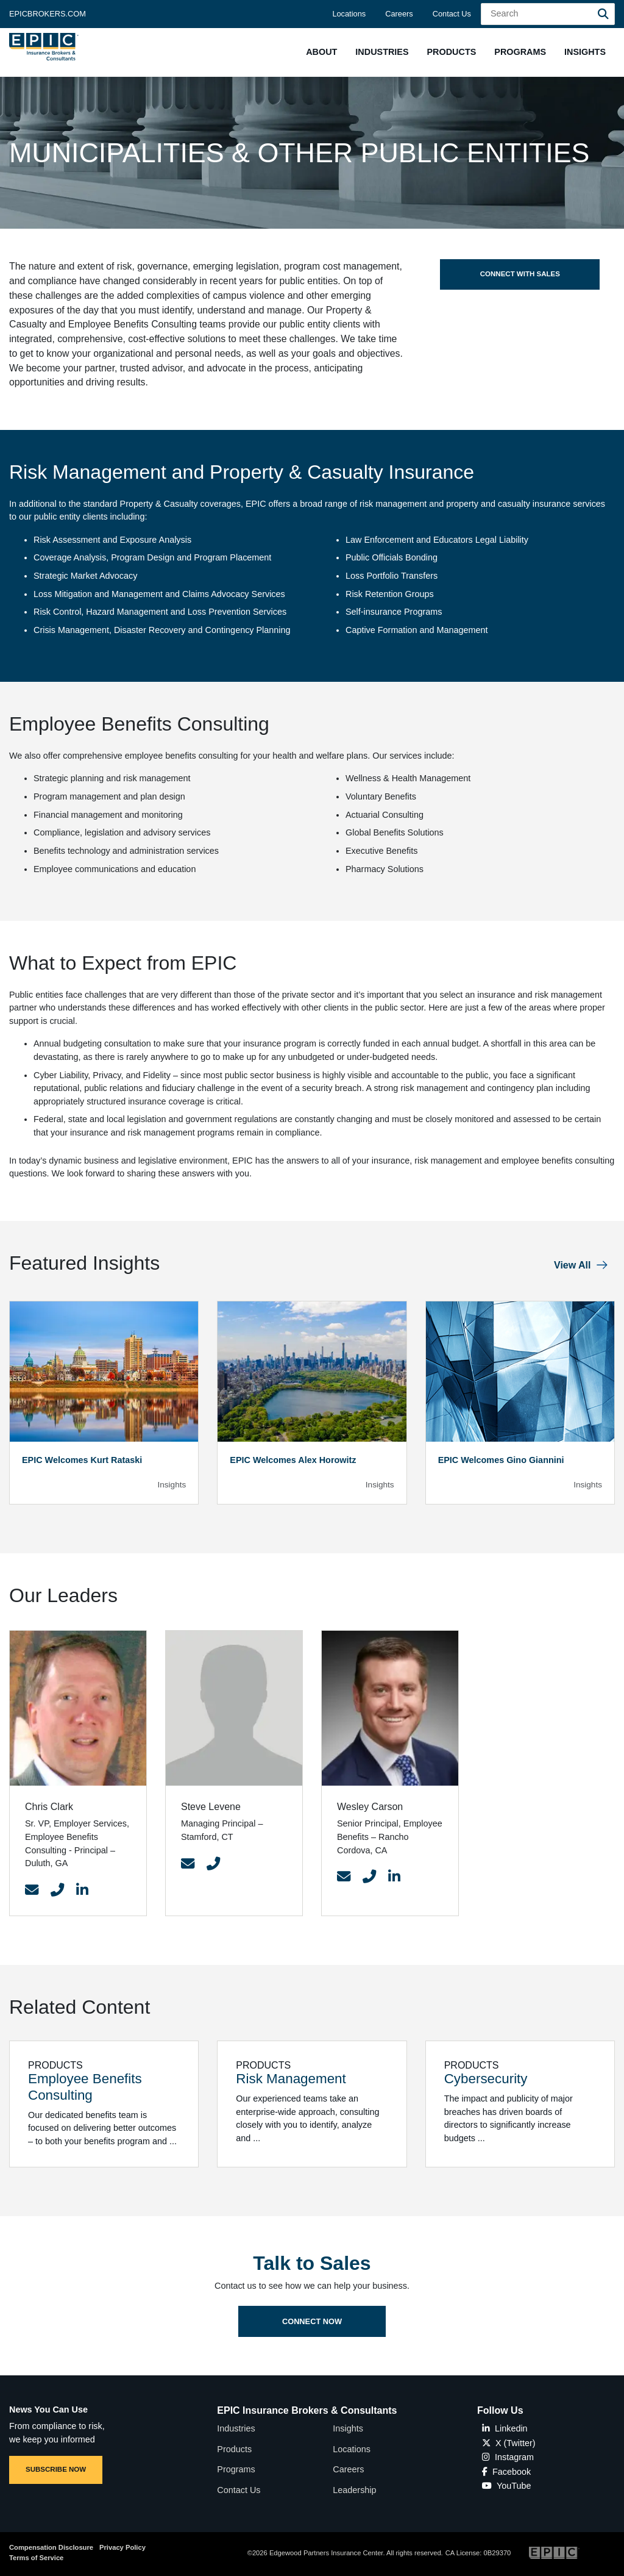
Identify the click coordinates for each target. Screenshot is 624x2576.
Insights (348, 2428)
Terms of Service (36, 2557)
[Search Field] (548, 14)
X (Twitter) (509, 2443)
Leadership (354, 2490)
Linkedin (505, 2428)
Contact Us (452, 13)
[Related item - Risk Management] (312, 2104)
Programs (236, 2469)
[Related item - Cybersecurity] (520, 2104)
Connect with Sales (520, 273)
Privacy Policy (122, 2547)
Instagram (508, 2457)
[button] (321, 52)
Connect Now (312, 2354)
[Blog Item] (104, 1403)
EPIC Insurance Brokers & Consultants (307, 2410)
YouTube (506, 2486)
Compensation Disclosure (51, 2547)
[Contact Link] (31, 1890)
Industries (236, 2428)
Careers (399, 13)
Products (234, 2449)
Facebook (506, 2472)
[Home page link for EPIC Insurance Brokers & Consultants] (44, 46)
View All (572, 1265)
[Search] (603, 14)
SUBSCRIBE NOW (56, 2469)
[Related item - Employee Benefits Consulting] (104, 2104)
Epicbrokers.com (47, 13)
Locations (349, 13)
